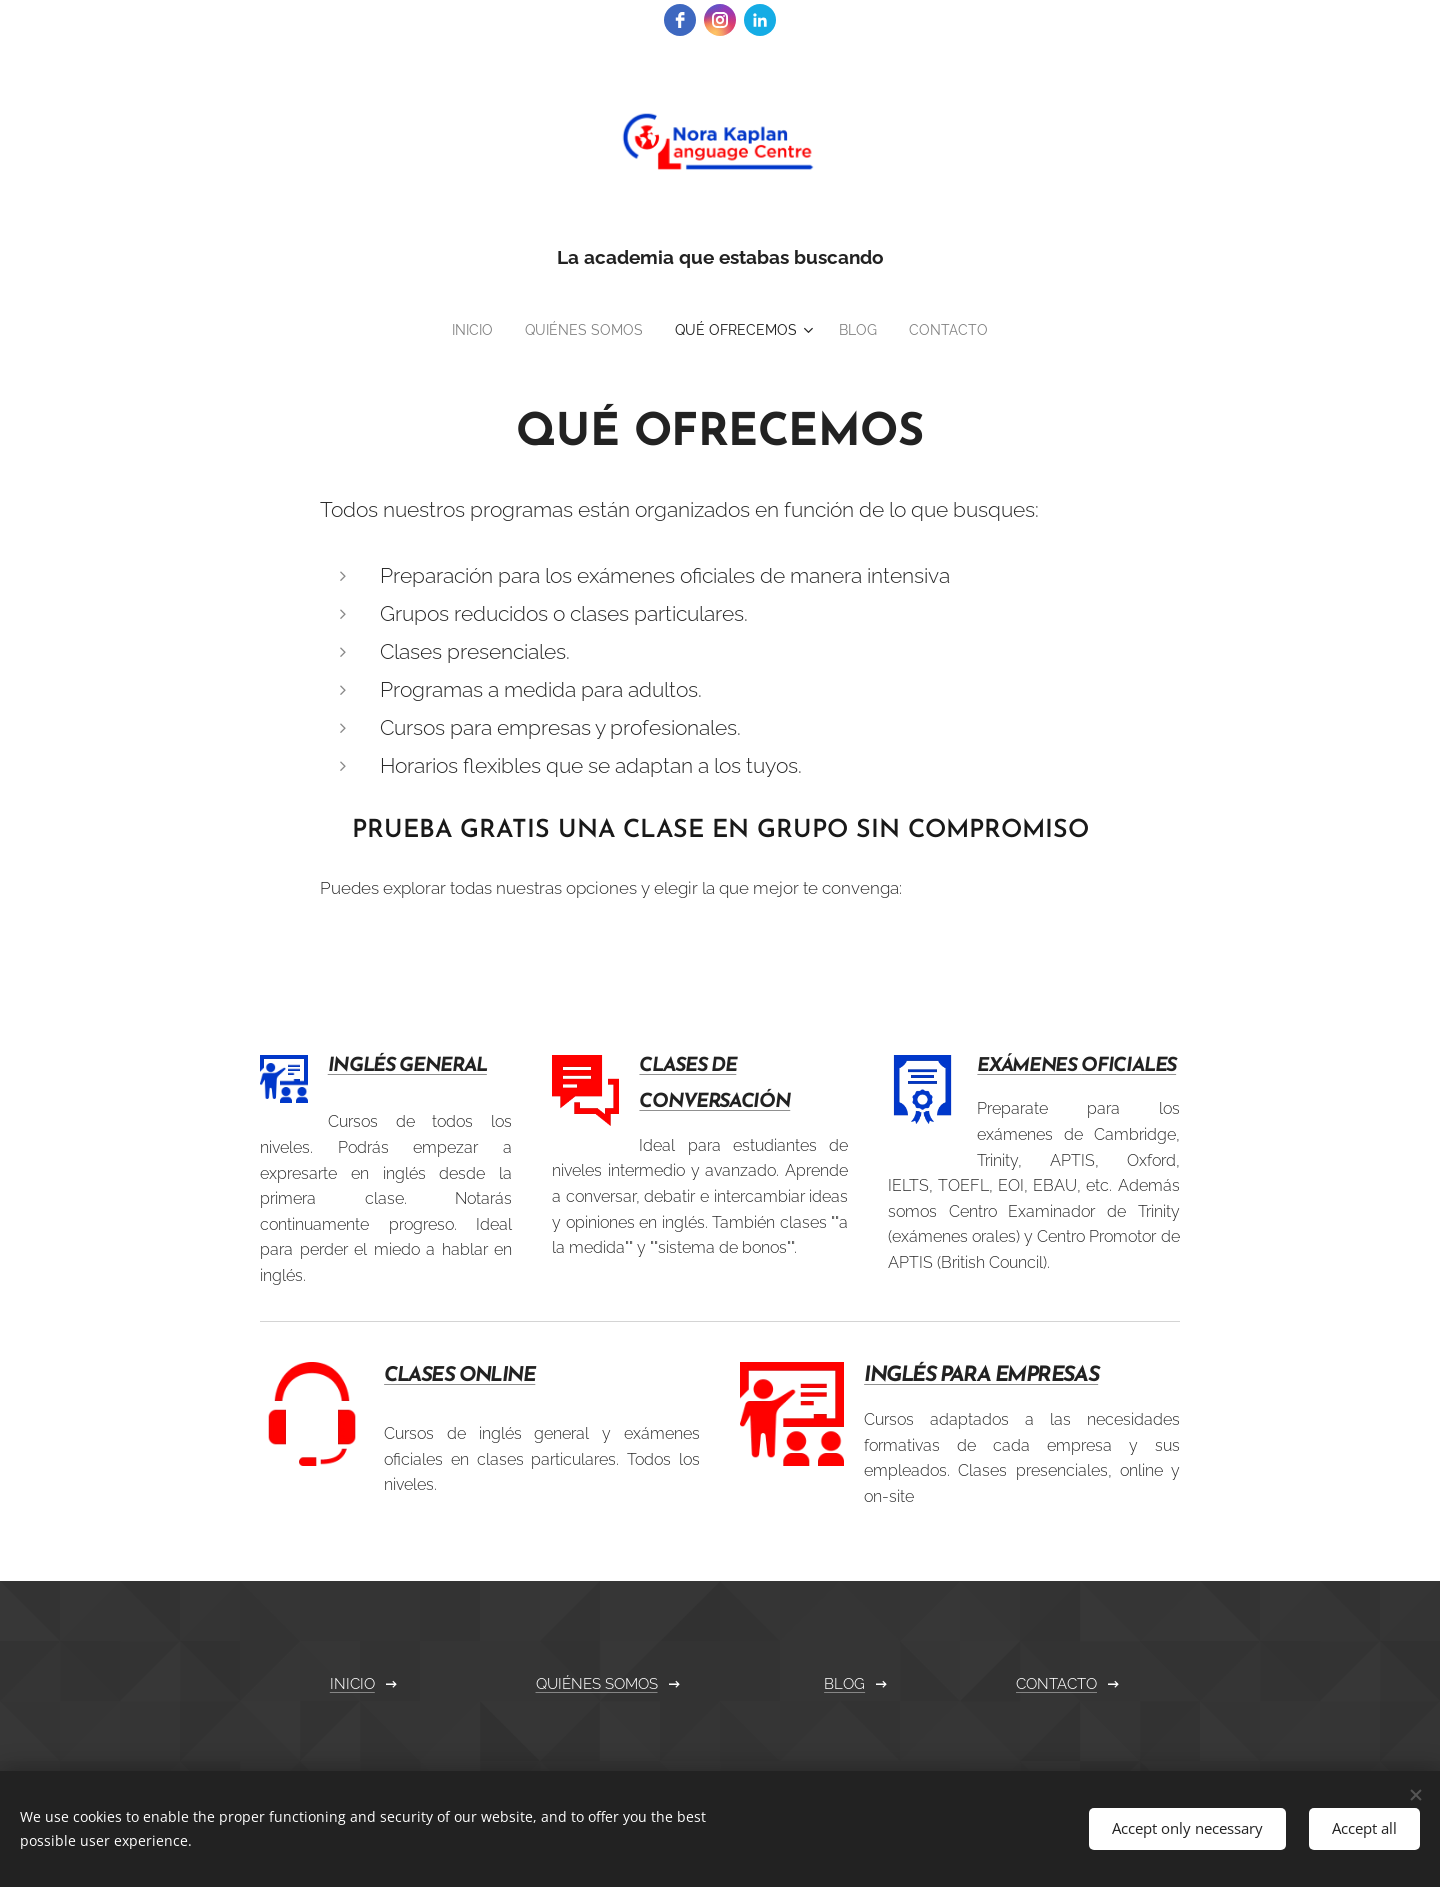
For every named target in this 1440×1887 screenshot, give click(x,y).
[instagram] (720, 20)
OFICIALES (1129, 1066)
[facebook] (680, 20)
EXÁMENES (1030, 1066)
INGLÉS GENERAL (407, 1066)
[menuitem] (459, 330)
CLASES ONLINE (459, 1375)
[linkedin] (760, 20)
